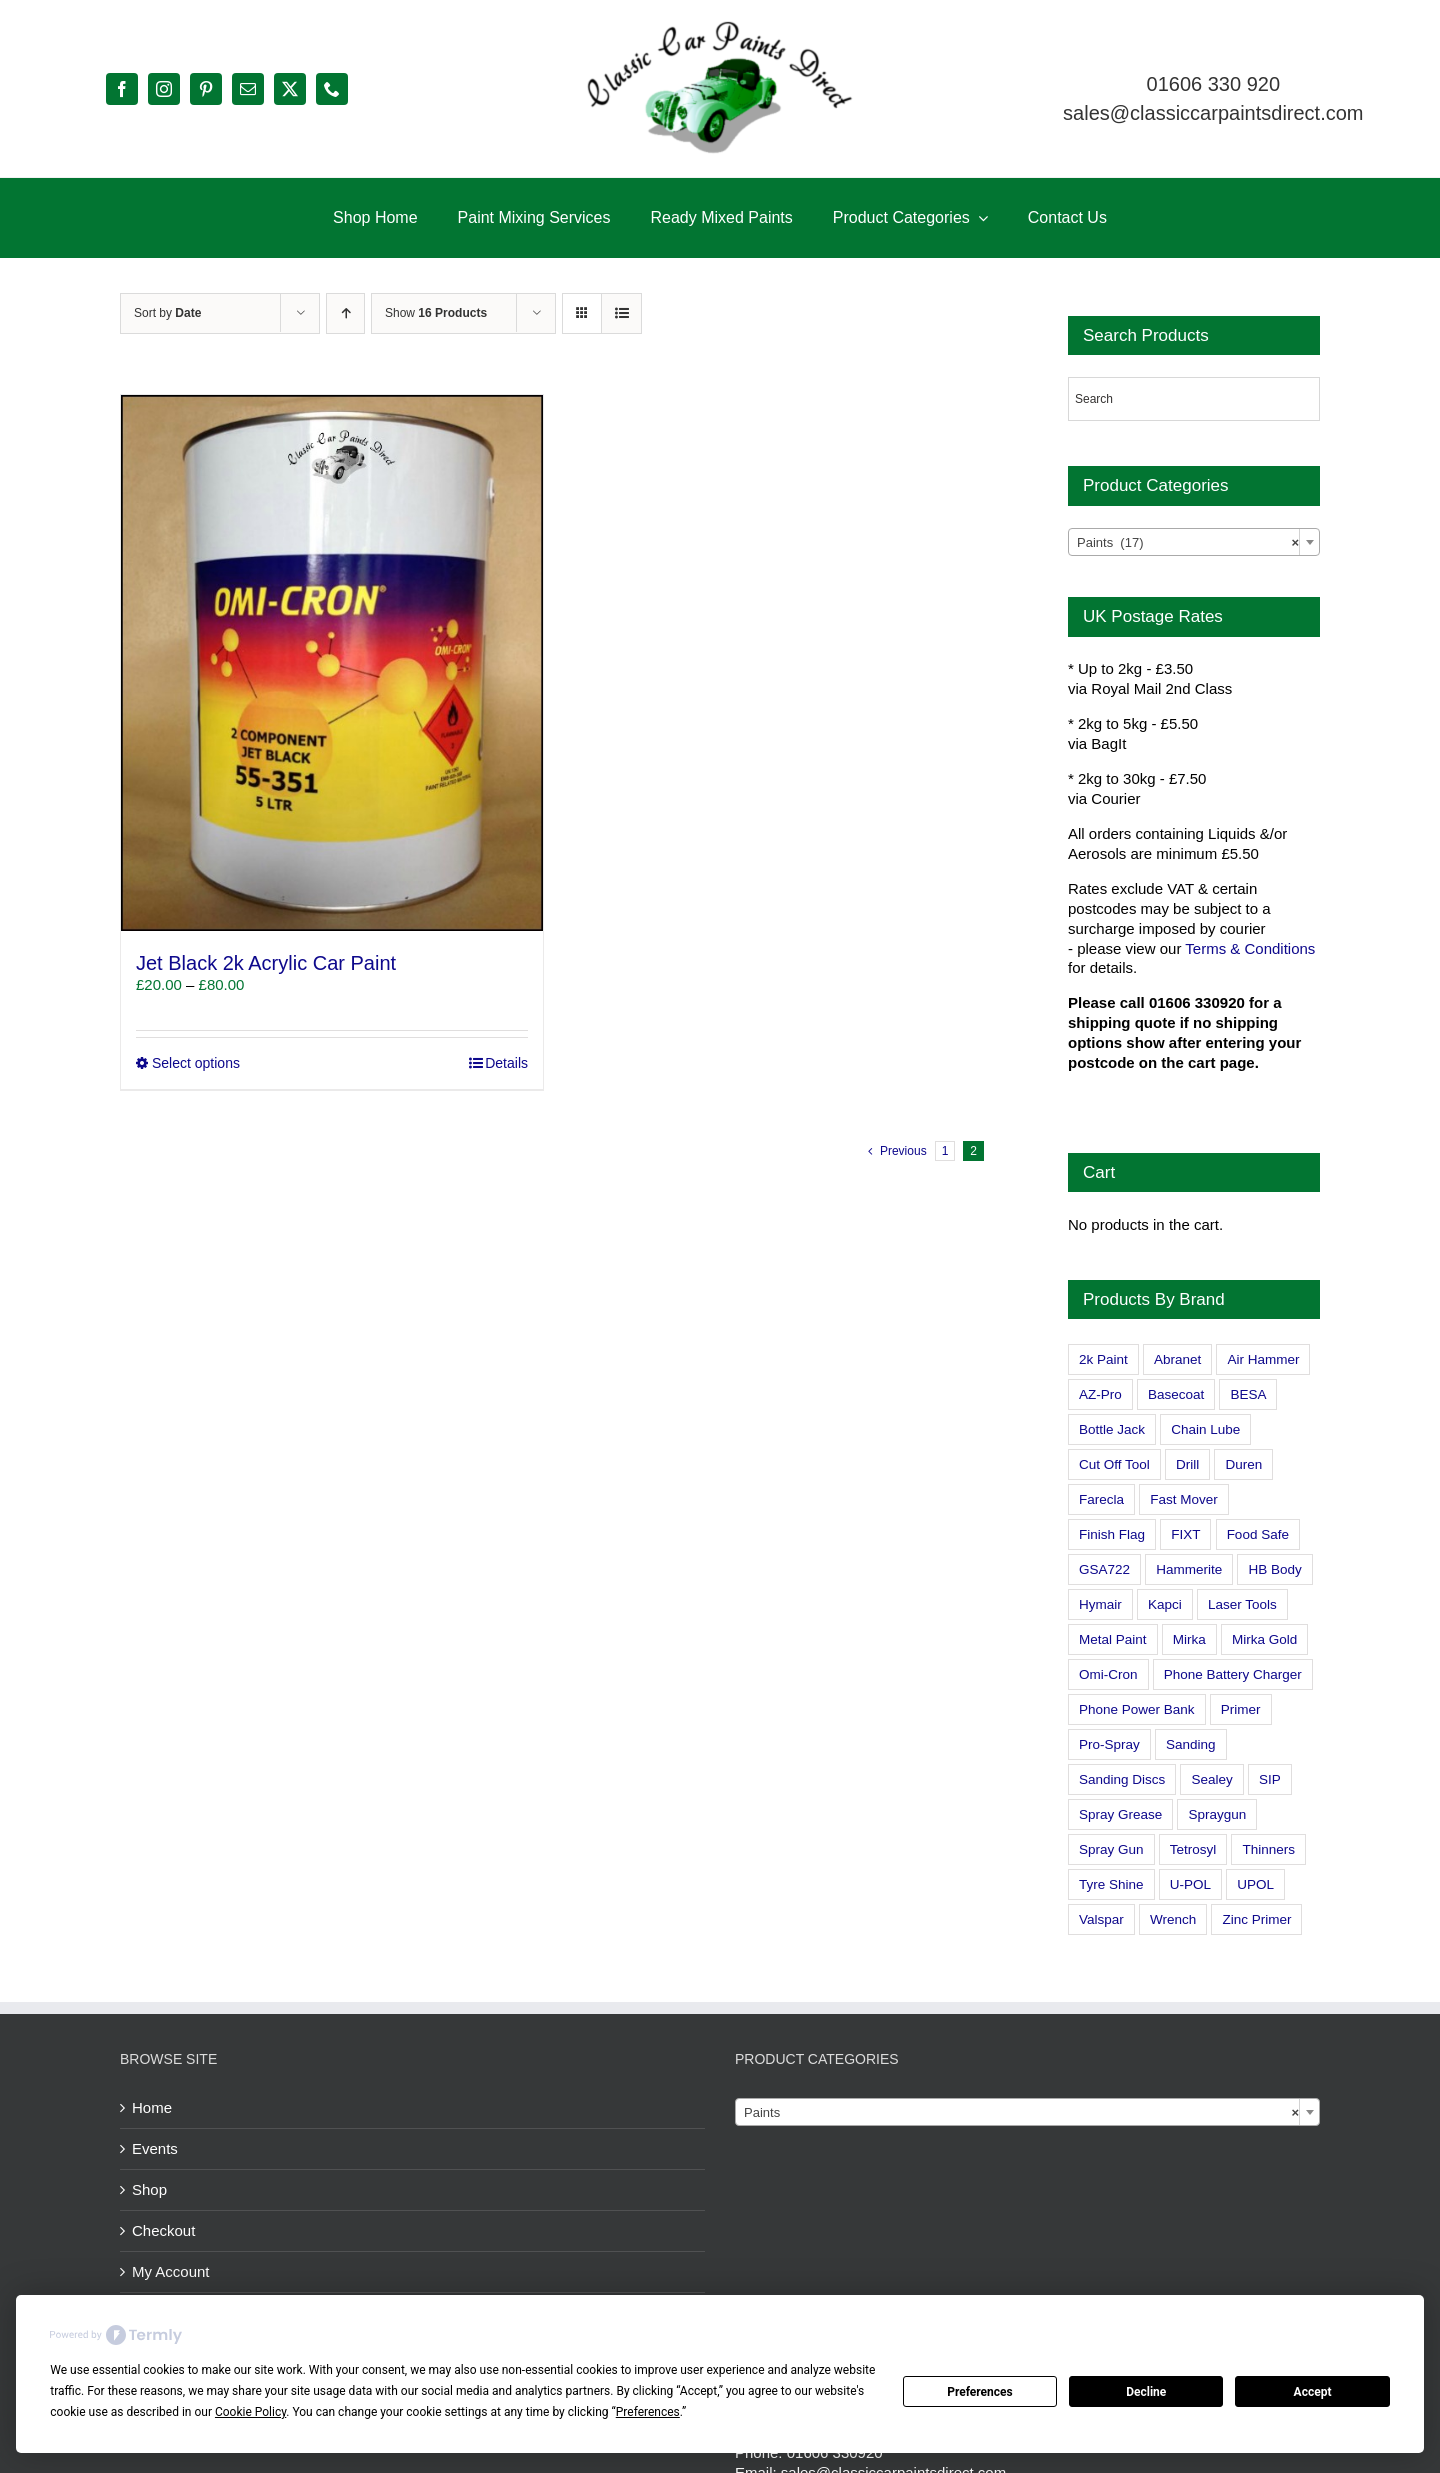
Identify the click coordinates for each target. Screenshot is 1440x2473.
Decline (1146, 2392)
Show (436, 313)
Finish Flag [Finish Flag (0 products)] (1112, 1534)
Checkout (163, 2230)
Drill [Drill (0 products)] (1187, 1464)
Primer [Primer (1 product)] (1241, 1709)
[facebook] (122, 89)
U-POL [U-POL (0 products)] (1190, 1884)
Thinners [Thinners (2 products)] (1268, 1849)
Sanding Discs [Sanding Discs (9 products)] (1122, 1779)
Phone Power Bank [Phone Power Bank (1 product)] (1137, 1709)
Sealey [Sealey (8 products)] (1211, 1779)
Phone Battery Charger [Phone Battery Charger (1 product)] (1233, 1674)
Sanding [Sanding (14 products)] (1191, 1744)
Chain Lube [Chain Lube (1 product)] (1205, 1429)
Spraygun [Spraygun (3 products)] (1217, 1814)
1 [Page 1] (945, 1151)
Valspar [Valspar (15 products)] (1101, 1919)
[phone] (332, 89)
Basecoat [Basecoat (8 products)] (1176, 1394)
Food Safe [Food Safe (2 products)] (1258, 1534)
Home (152, 2107)
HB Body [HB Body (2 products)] (1274, 1569)
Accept (1313, 2392)
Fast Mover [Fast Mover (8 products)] (1184, 1499)
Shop (149, 2189)
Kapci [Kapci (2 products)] (1165, 1604)
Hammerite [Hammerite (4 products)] (1189, 1569)
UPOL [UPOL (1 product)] (1255, 1884)
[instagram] (164, 89)
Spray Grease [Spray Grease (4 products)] (1120, 1814)
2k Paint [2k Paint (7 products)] (1103, 1359)
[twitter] (290, 89)
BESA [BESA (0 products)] (1248, 1394)
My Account (171, 2271)
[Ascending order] (345, 313)
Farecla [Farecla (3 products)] (1101, 1499)
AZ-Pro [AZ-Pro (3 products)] (1100, 1394)
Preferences (980, 2392)
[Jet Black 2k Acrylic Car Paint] (332, 663)
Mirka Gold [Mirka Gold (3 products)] (1264, 1639)
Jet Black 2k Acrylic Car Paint (266, 963)
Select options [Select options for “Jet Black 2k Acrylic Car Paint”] (196, 1063)
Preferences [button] (648, 2412)
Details (506, 1063)
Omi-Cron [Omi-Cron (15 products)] (1108, 1674)
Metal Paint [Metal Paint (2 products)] (1113, 1639)
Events (155, 2148)
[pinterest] (206, 89)
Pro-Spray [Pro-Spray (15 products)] (1109, 1744)
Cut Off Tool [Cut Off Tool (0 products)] (1114, 1464)
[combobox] (1194, 542)
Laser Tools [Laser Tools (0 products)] (1242, 1604)
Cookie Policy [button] (250, 2412)
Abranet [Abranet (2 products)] (1177, 1359)
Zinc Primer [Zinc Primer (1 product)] (1256, 1919)
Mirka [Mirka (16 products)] (1189, 1639)
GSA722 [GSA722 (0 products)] (1104, 1569)
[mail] (248, 89)
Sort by (167, 313)
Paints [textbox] (1021, 2113)
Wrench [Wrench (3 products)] (1173, 1919)
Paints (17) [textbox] (1188, 543)
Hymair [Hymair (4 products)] (1100, 1604)
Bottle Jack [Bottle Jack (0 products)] (1112, 1429)
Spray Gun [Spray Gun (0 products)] (1111, 1849)
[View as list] (621, 313)
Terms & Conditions (1250, 948)
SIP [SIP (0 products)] (1270, 1779)
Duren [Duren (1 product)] (1243, 1464)
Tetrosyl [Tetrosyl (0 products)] (1193, 1849)
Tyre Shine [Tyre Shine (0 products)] (1111, 1884)
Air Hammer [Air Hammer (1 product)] (1263, 1359)
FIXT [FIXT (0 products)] (1185, 1534)
